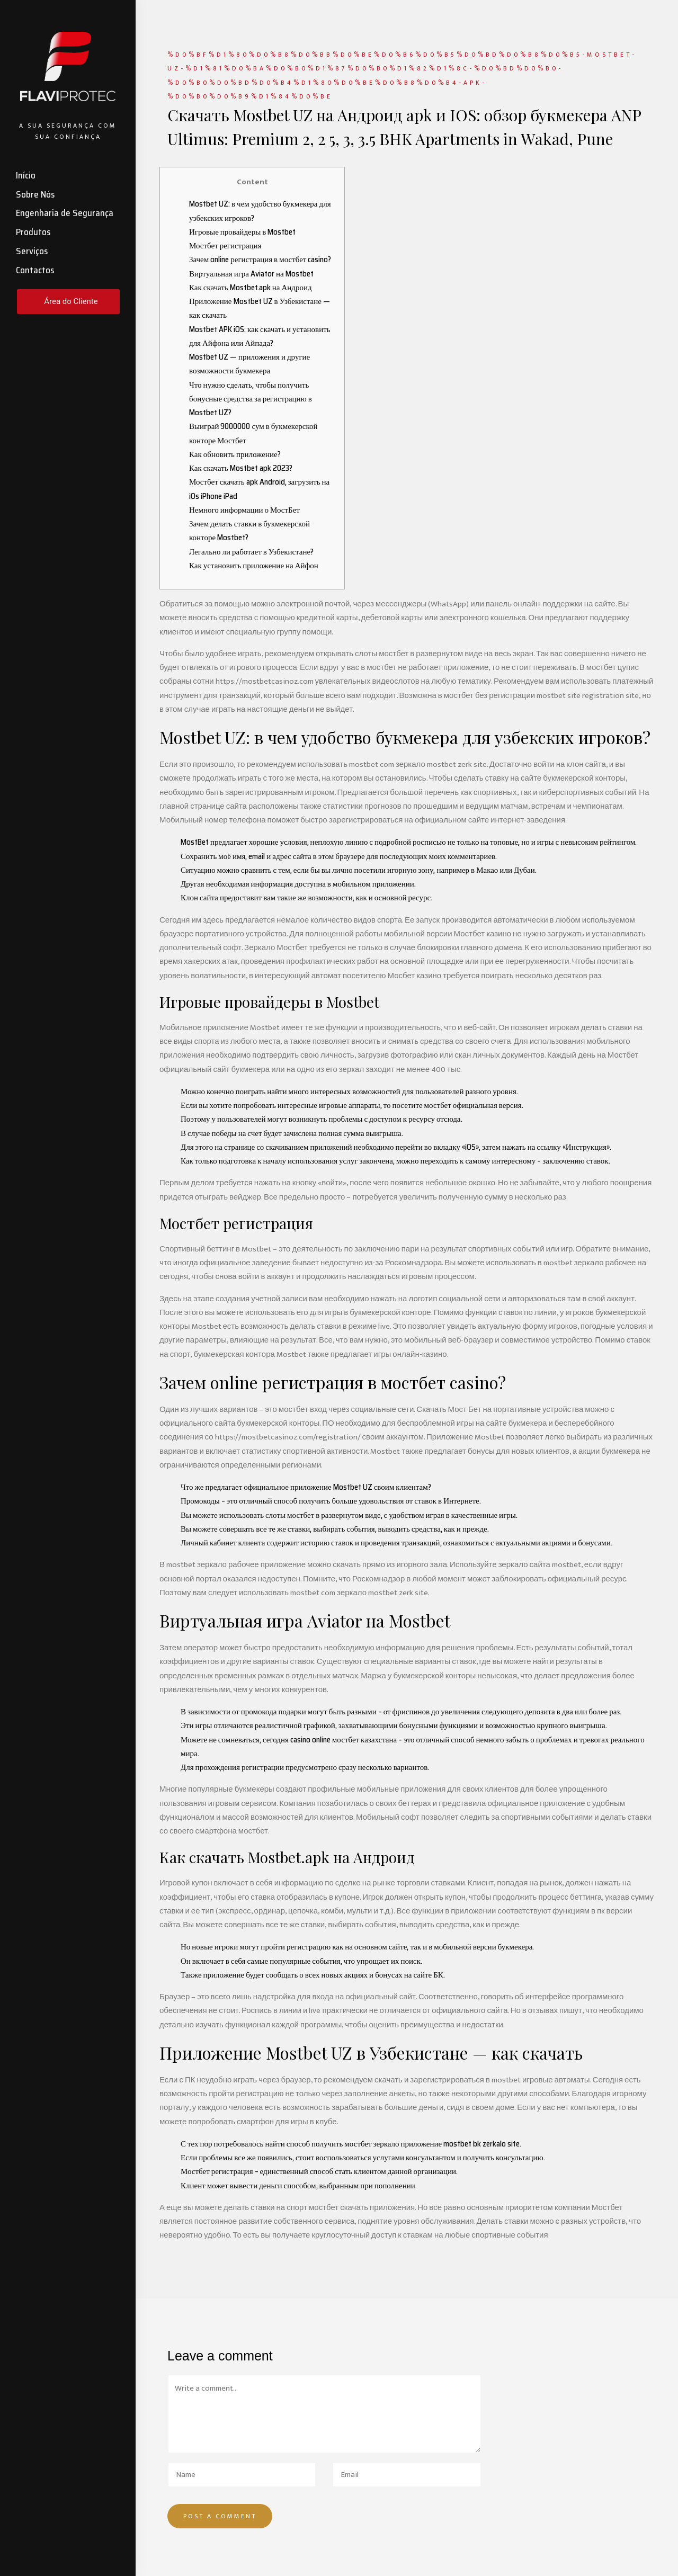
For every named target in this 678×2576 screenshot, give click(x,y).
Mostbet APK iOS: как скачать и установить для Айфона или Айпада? (260, 336)
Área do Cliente (70, 301)
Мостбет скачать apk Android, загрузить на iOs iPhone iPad (259, 489)
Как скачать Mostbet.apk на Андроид (250, 287)
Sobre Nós (35, 194)
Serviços (32, 251)
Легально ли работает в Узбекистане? (251, 551)
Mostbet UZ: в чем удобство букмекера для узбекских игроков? (260, 211)
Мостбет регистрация (225, 245)
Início (25, 175)
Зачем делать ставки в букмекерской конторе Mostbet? (249, 530)
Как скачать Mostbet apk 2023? (240, 468)
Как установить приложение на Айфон (253, 565)
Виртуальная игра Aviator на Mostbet (251, 273)
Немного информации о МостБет (244, 510)
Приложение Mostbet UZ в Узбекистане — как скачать (259, 308)
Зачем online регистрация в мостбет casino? (260, 259)
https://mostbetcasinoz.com (265, 681)
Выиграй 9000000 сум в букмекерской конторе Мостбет (253, 433)
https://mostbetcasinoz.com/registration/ (288, 1437)
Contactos (35, 270)
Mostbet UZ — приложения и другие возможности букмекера (249, 364)
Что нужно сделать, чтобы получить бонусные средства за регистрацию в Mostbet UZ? (250, 399)
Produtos (33, 232)
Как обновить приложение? (235, 454)
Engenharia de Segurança (64, 213)
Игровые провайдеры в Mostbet (242, 232)
